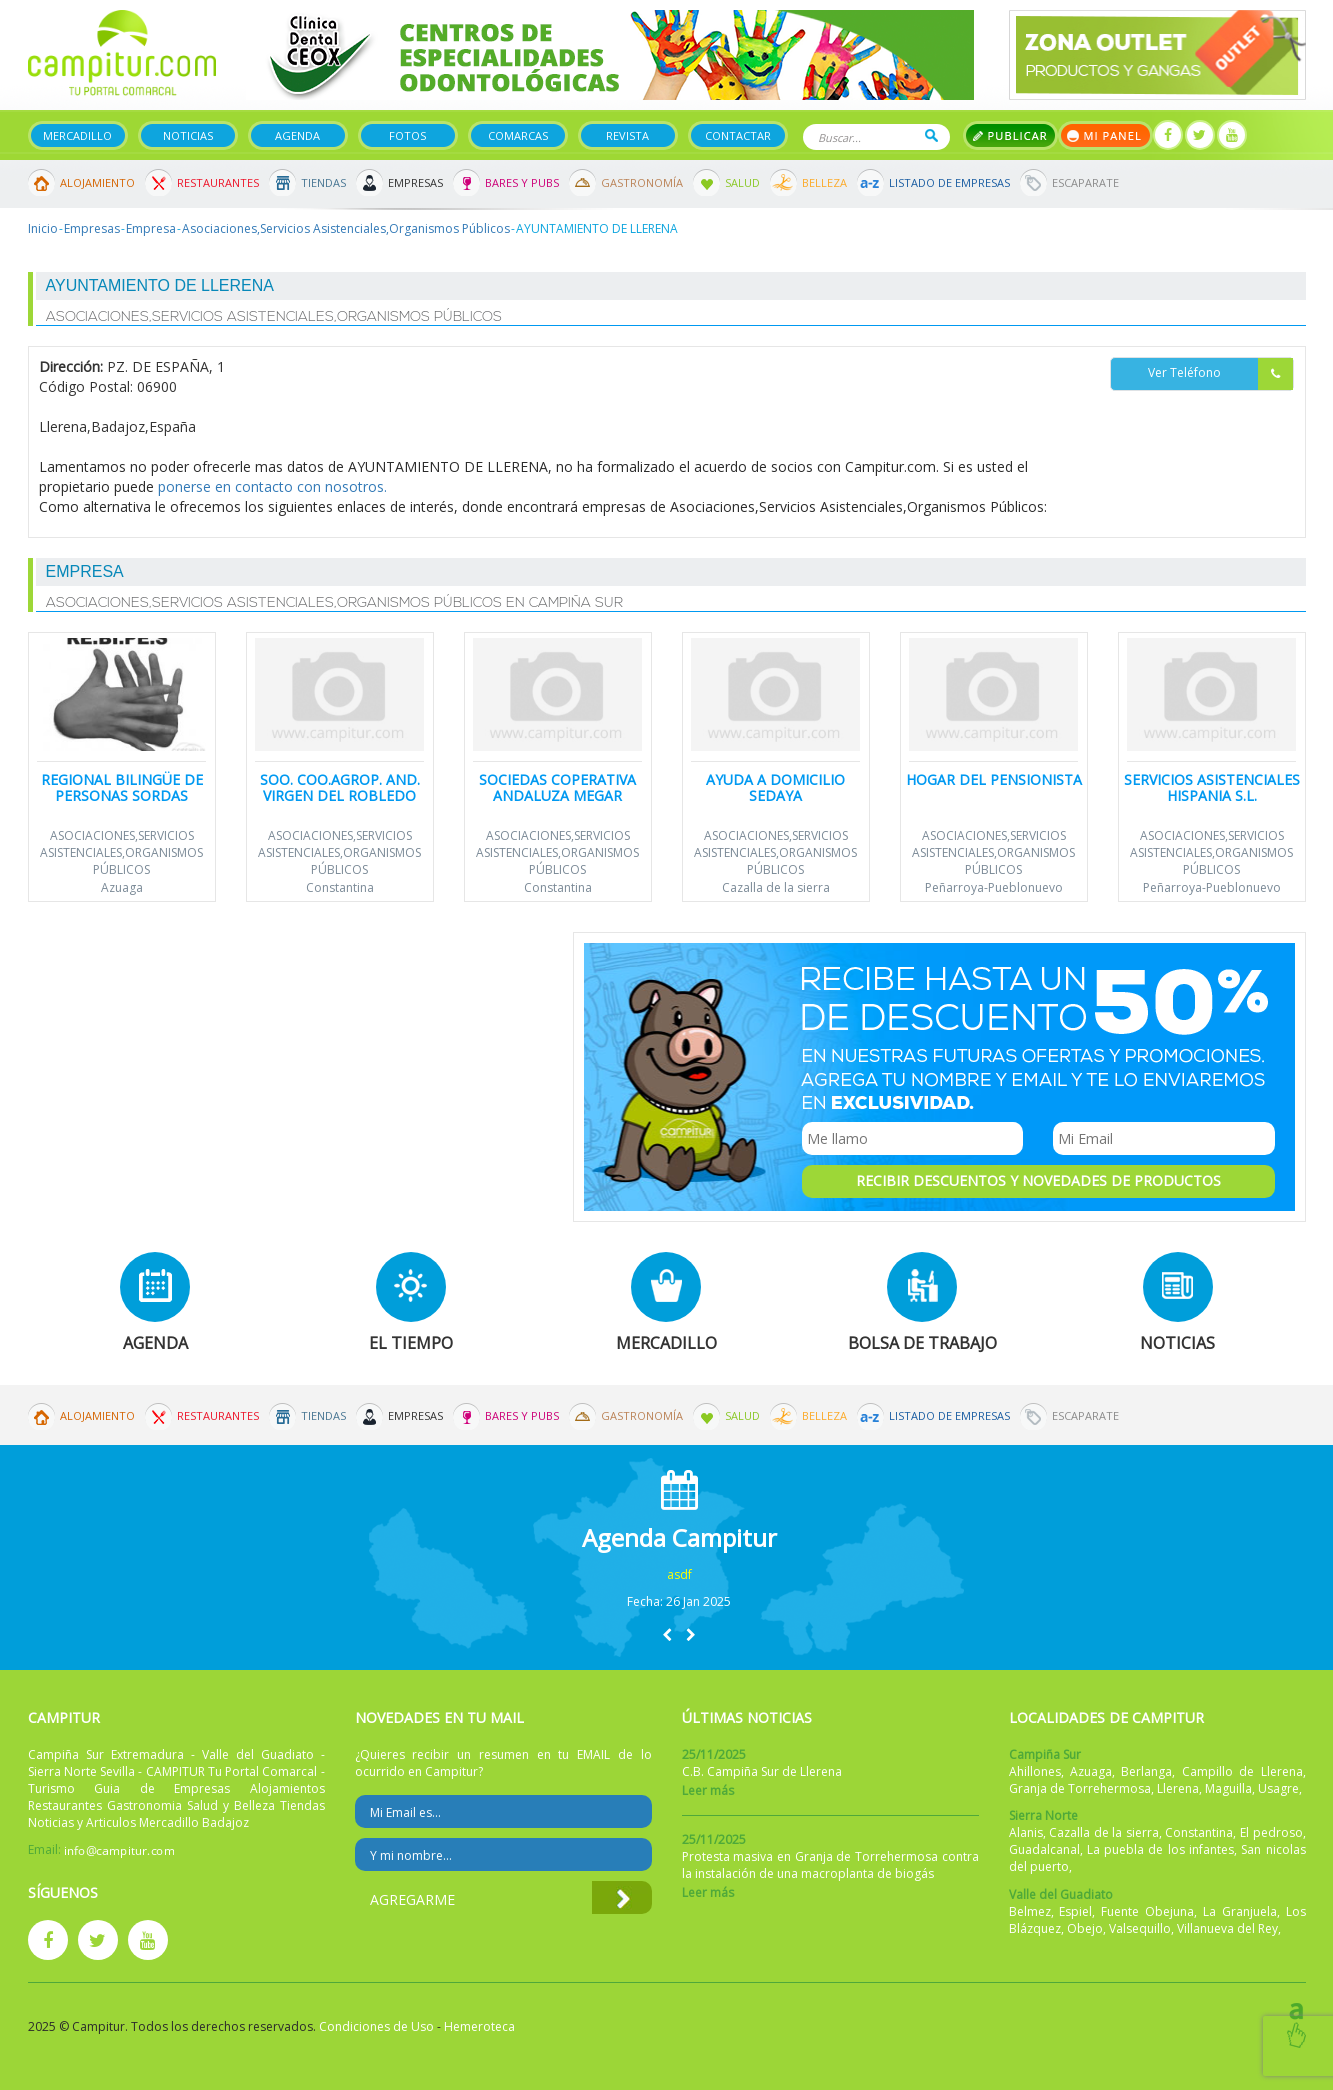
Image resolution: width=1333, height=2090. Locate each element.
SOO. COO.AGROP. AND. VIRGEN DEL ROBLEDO (340, 787)
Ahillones (1035, 1771)
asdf (679, 1574)
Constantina (340, 887)
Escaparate (1085, 182)
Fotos (407, 135)
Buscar (931, 135)
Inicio (43, 228)
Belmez (1030, 1911)
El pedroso (1271, 1832)
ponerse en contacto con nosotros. (272, 486)
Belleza (824, 182)
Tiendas (323, 182)
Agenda (297, 135)
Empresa (151, 228)
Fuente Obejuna (1147, 1911)
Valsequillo (1140, 1928)
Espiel (1075, 1911)
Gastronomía (642, 182)
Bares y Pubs (522, 182)
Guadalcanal (1044, 1849)
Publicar (1010, 135)
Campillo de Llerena (1242, 1771)
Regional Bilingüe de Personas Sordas (122, 787)
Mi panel (1105, 135)
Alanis (1026, 1832)
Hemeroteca (479, 2026)
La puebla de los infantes (1160, 1849)
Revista (627, 135)
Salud (742, 182)
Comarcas (518, 135)
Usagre (1278, 1788)
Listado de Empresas (949, 182)
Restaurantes (218, 182)
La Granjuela (1240, 1911)
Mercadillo (77, 135)
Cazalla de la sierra (776, 887)
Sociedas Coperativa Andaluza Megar (557, 787)
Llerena (1178, 1788)
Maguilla (1228, 1788)
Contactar (738, 135)
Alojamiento (97, 182)
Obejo (1085, 1928)
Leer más (708, 1790)
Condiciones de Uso (376, 2026)
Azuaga (122, 887)
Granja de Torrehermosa (1080, 1788)
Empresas (415, 182)
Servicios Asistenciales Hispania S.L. (1212, 787)
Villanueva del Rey (1227, 1928)
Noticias (188, 135)
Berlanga (1146, 1771)
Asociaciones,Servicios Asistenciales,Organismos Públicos (346, 228)
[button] (667, 1634)
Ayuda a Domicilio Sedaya (775, 787)
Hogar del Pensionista (994, 779)
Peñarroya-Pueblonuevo (994, 887)
